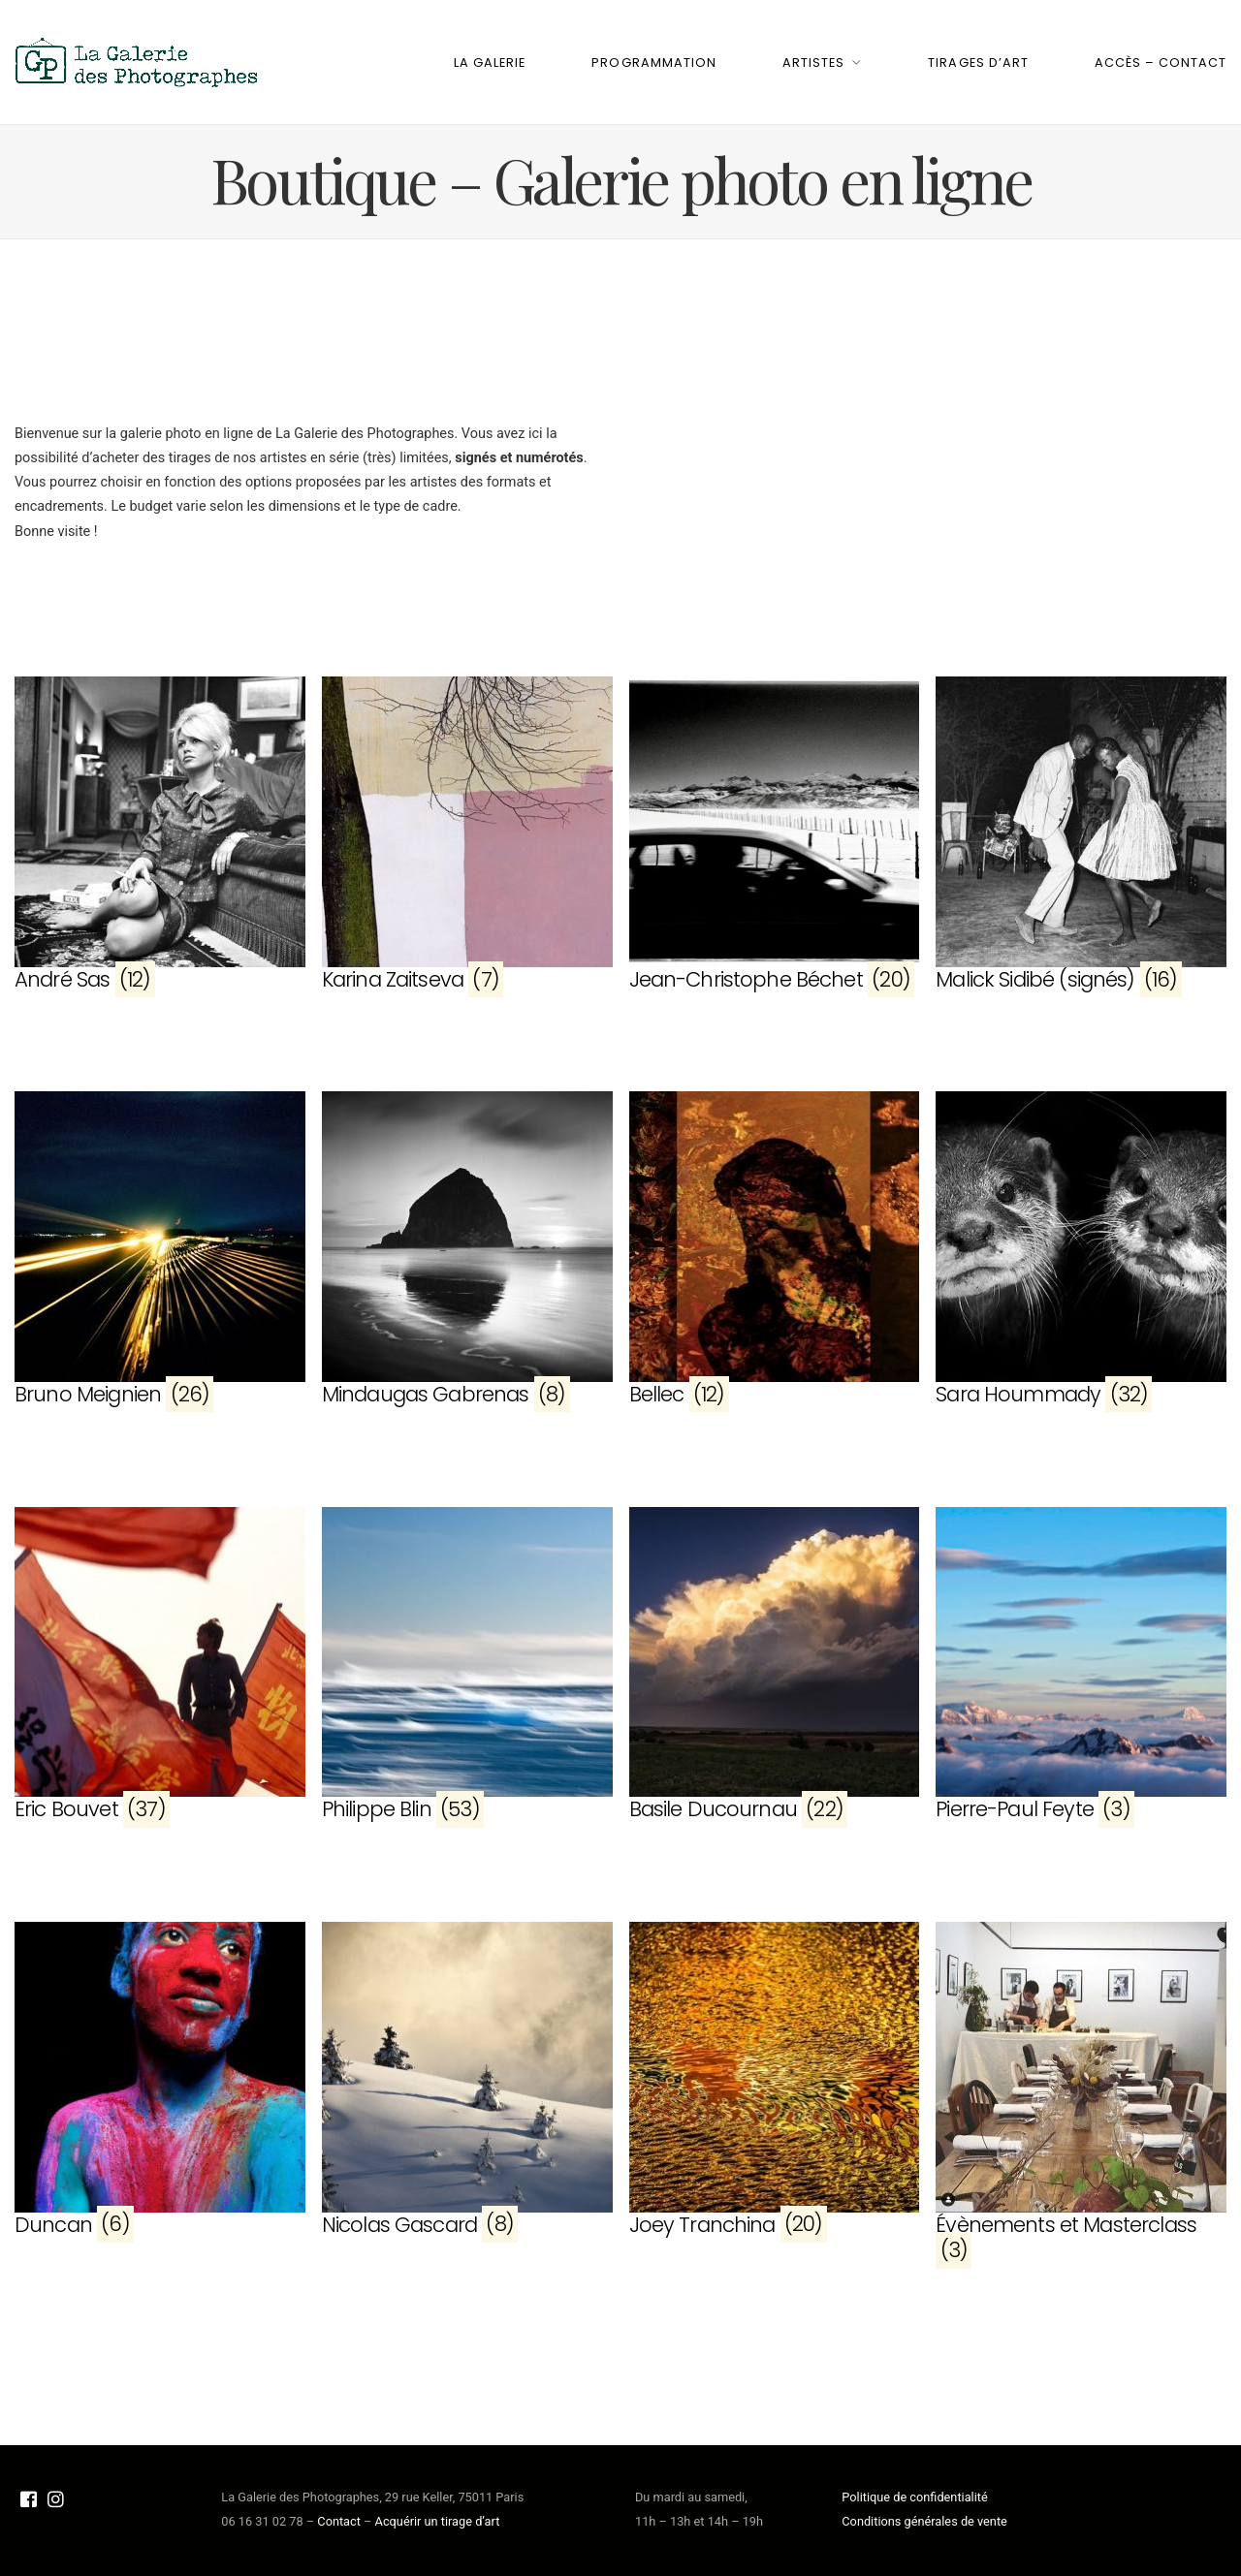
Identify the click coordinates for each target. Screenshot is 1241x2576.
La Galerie (489, 62)
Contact (339, 2521)
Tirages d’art (978, 62)
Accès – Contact (1160, 62)
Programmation (653, 62)
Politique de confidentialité (914, 2497)
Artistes (813, 62)
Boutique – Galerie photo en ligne (621, 179)
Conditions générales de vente (924, 2521)
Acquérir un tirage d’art (437, 2521)
